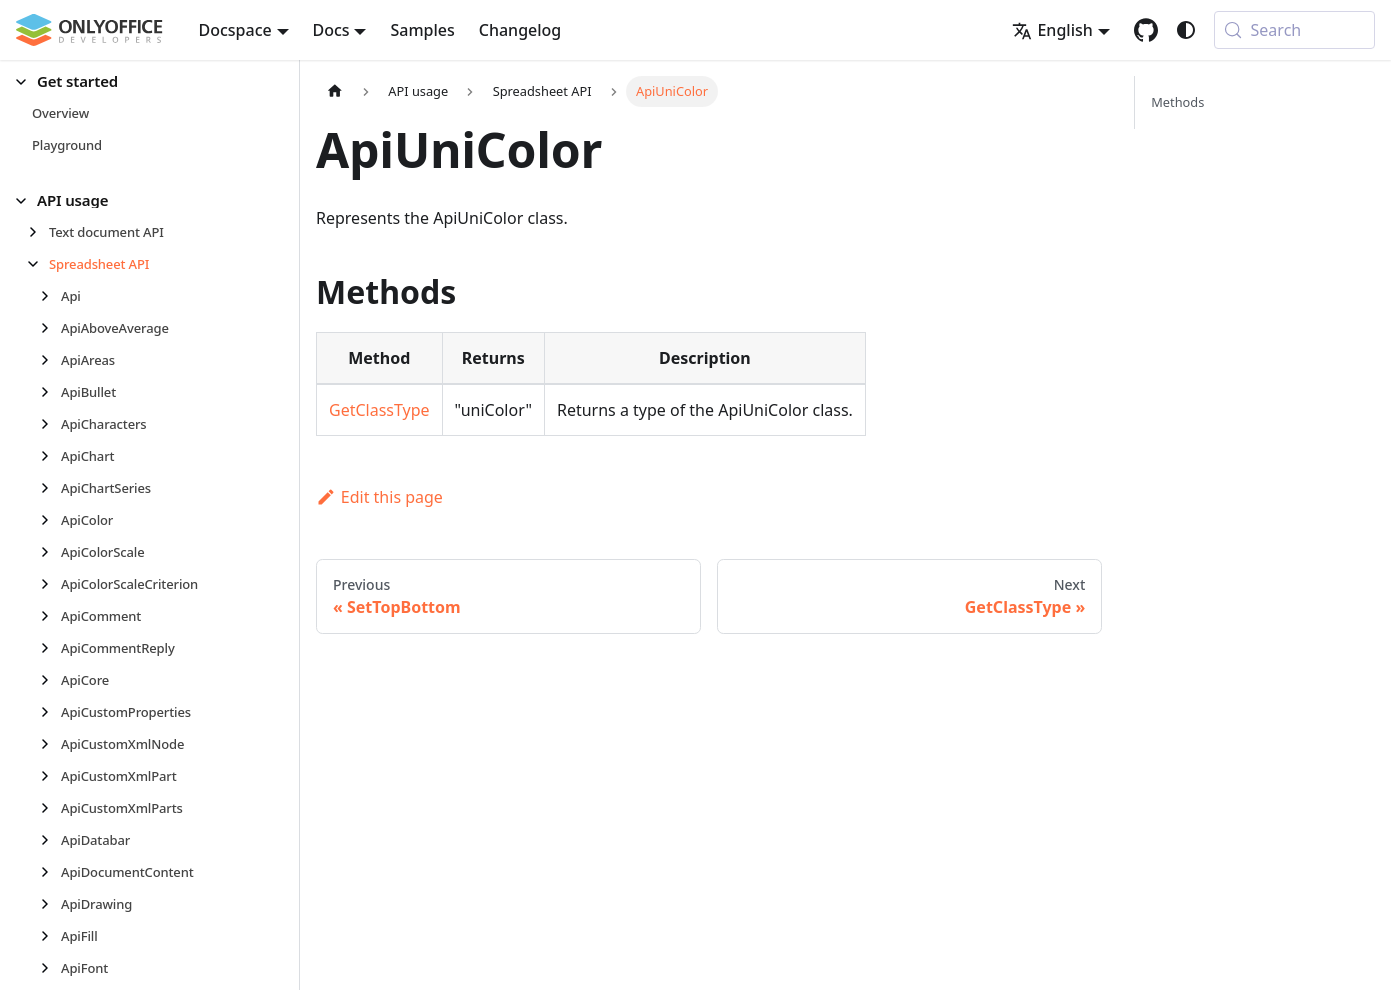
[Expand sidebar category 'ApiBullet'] (50, 392)
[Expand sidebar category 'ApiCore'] (50, 680)
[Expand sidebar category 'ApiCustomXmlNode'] (50, 744)
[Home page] (335, 91)
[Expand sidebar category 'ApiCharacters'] (50, 424)
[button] (141, 81)
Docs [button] (331, 30)
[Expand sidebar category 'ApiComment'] (50, 616)
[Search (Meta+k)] (1294, 30)
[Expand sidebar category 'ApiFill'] (50, 936)
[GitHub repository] (1146, 30)
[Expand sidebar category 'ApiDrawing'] (50, 904)
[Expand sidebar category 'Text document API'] (38, 232)
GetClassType (379, 410)
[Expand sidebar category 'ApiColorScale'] (50, 552)
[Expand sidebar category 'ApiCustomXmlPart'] (50, 776)
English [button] (1052, 30)
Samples (422, 30)
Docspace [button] (235, 30)
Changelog (520, 30)
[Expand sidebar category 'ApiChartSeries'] (50, 488)
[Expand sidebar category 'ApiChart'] (50, 456)
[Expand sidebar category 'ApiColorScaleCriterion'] (50, 584)
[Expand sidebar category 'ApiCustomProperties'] (50, 712)
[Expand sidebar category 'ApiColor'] (50, 520)
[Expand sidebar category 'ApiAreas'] (50, 360)
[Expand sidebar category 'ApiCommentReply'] (50, 648)
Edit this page (379, 497)
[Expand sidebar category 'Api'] (50, 296)
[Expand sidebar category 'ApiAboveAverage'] (50, 328)
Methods (1177, 102)
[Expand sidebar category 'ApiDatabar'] (50, 840)
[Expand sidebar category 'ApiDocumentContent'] (50, 872)
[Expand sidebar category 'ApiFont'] (50, 968)
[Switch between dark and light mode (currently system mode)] (1186, 30)
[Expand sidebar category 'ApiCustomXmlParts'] (50, 808)
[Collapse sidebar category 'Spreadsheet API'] (38, 264)
